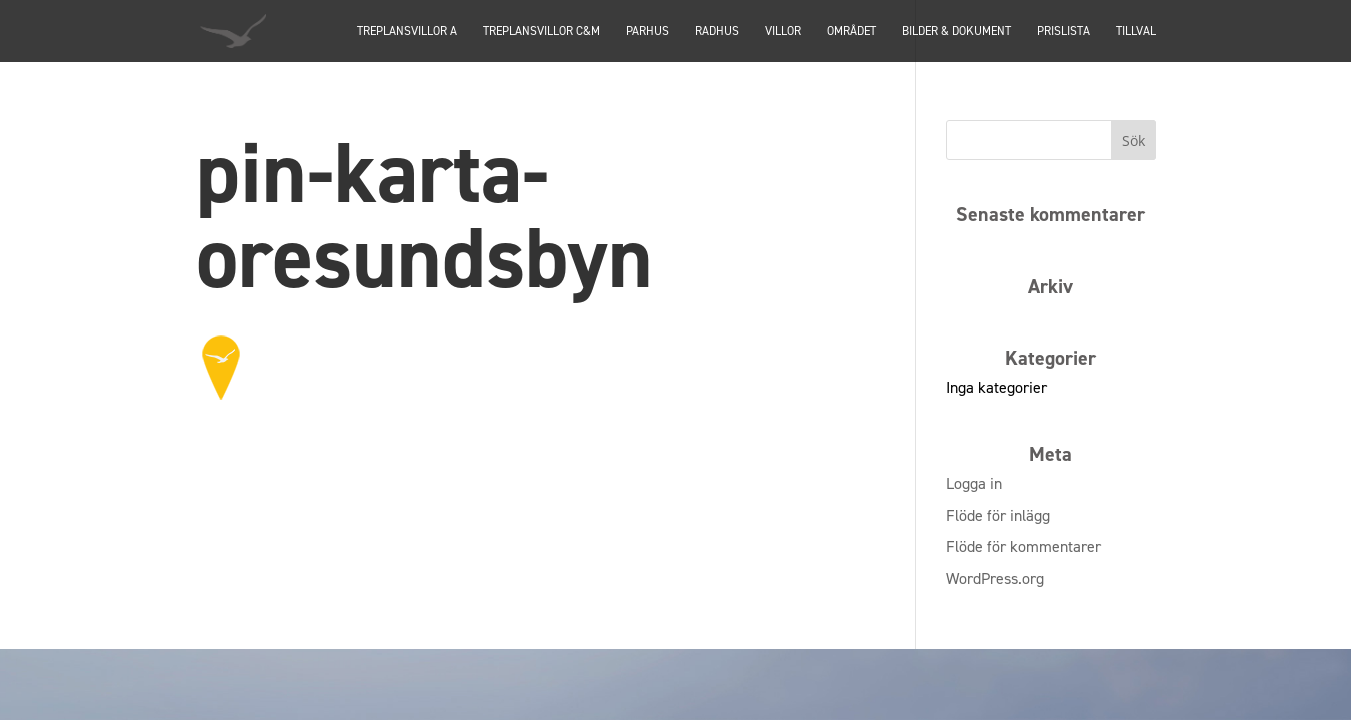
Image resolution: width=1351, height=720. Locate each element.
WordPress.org (995, 578)
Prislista (1063, 32)
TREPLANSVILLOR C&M (541, 32)
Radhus (717, 32)
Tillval (1136, 32)
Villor (783, 32)
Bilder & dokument (956, 32)
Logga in (974, 483)
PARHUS (647, 32)
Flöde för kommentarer (1023, 546)
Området (851, 32)
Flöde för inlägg (998, 515)
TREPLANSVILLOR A (407, 32)
